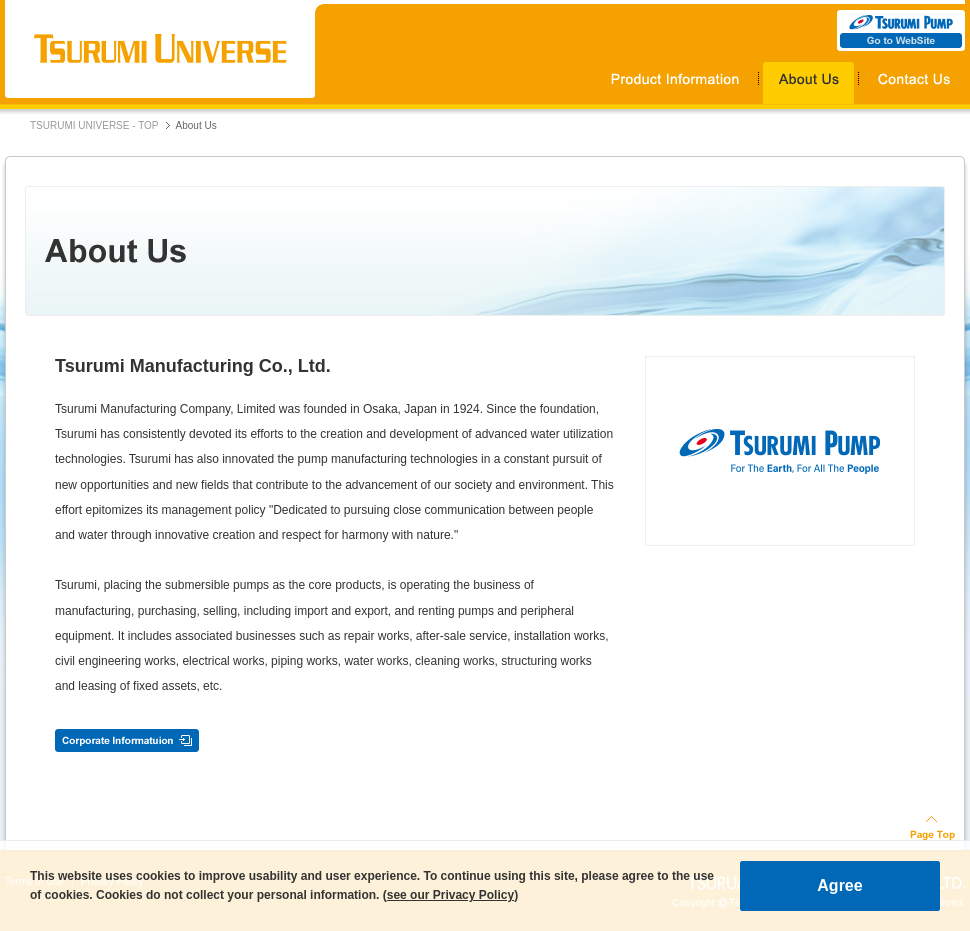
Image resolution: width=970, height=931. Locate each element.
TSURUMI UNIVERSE (160, 49)
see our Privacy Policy (450, 895)
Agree (839, 885)
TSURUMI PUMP (901, 30)
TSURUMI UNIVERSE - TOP (94, 125)
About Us (808, 83)
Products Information (677, 83)
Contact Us (911, 83)
